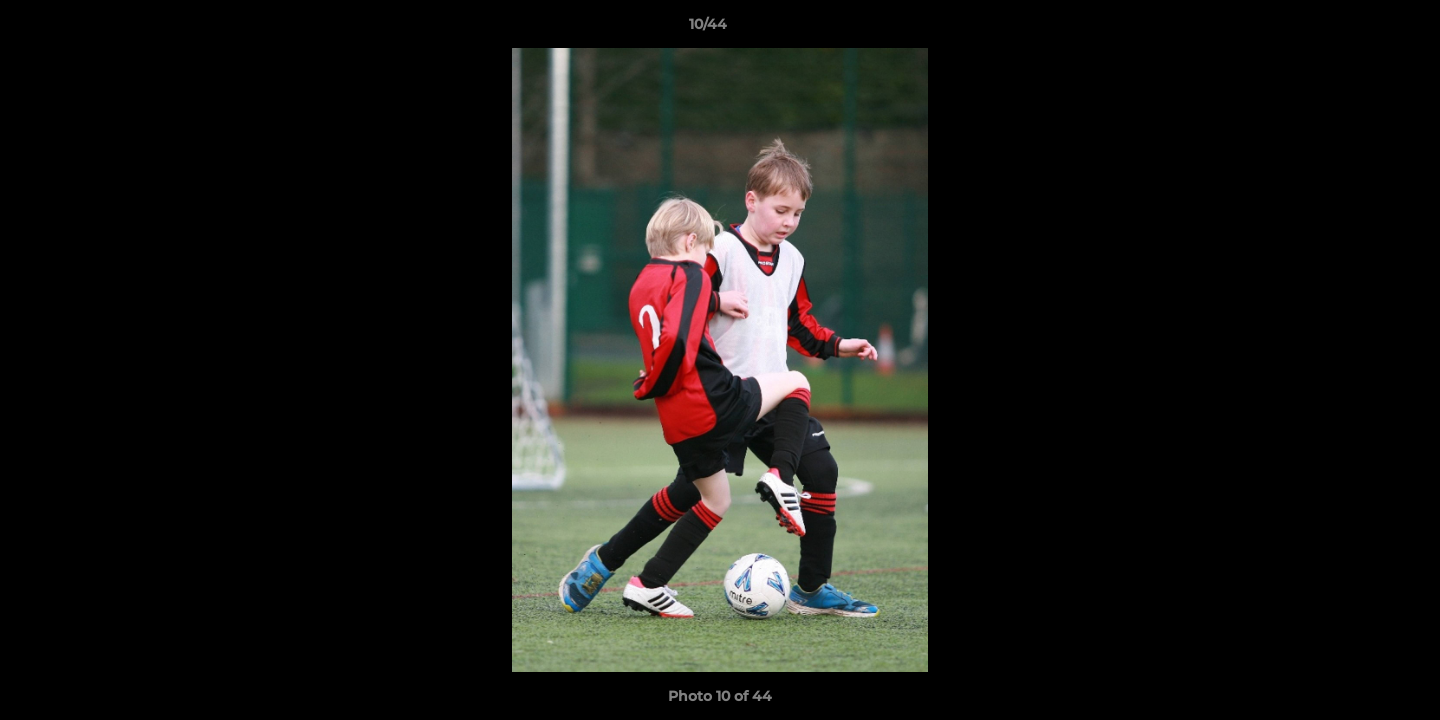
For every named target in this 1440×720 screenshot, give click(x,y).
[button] (1356, 29)
